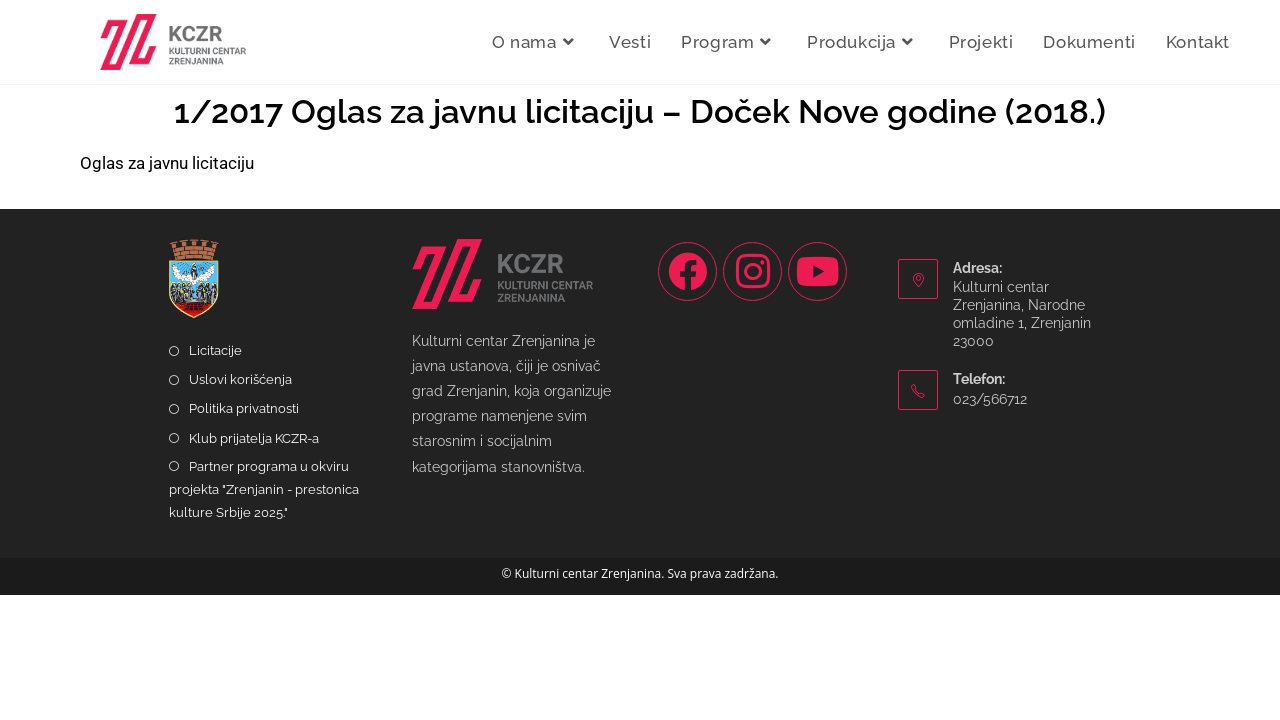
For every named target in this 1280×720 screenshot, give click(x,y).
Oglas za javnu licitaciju (167, 163)
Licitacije (215, 475)
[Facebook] (687, 396)
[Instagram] (752, 396)
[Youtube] (817, 396)
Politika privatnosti (244, 534)
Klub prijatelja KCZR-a (254, 563)
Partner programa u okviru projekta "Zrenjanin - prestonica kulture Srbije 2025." (264, 615)
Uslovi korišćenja (240, 504)
